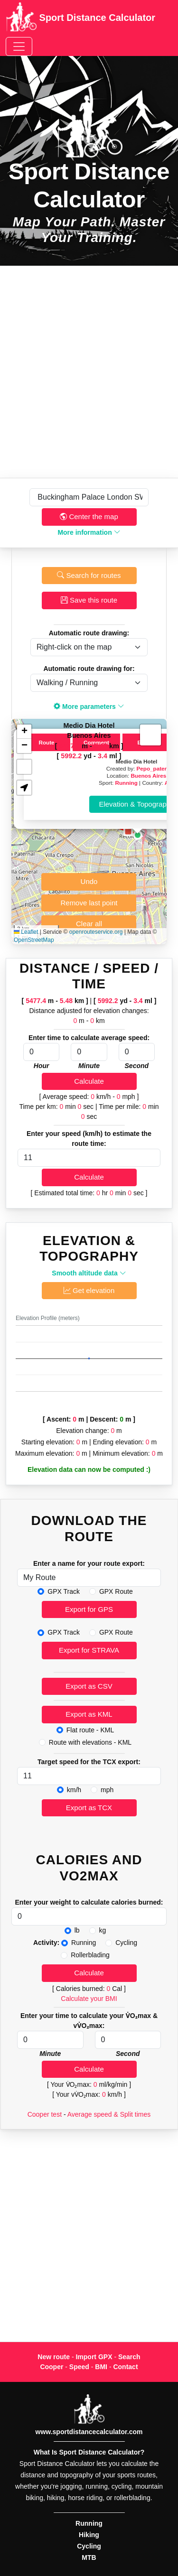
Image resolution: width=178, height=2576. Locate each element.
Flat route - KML (90, 1730)
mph (107, 1790)
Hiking (89, 2535)
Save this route (89, 600)
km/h (74, 1790)
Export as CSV (89, 1686)
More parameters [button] (89, 706)
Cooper (51, 2367)
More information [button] (88, 532)
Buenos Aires (148, 775)
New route (53, 2357)
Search (129, 2357)
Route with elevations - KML (90, 1742)
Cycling (126, 1942)
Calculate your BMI (89, 1998)
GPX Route (116, 1591)
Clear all (89, 924)
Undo (89, 881)
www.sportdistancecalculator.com (89, 2432)
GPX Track (63, 1591)
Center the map (89, 516)
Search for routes (89, 575)
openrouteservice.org (96, 932)
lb (77, 1930)
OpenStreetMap (34, 940)
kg (102, 1930)
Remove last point (88, 903)
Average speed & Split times (109, 2114)
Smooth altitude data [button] (89, 1273)
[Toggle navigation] (19, 46)
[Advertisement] (89, 372)
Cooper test (45, 2114)
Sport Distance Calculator (80, 18)
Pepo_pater (152, 768)
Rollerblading (90, 1955)
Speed (79, 2367)
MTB (89, 2557)
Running (126, 783)
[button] (137, 835)
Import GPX (93, 2357)
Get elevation (89, 1290)
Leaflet (26, 932)
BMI (101, 2367)
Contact (125, 2367)
